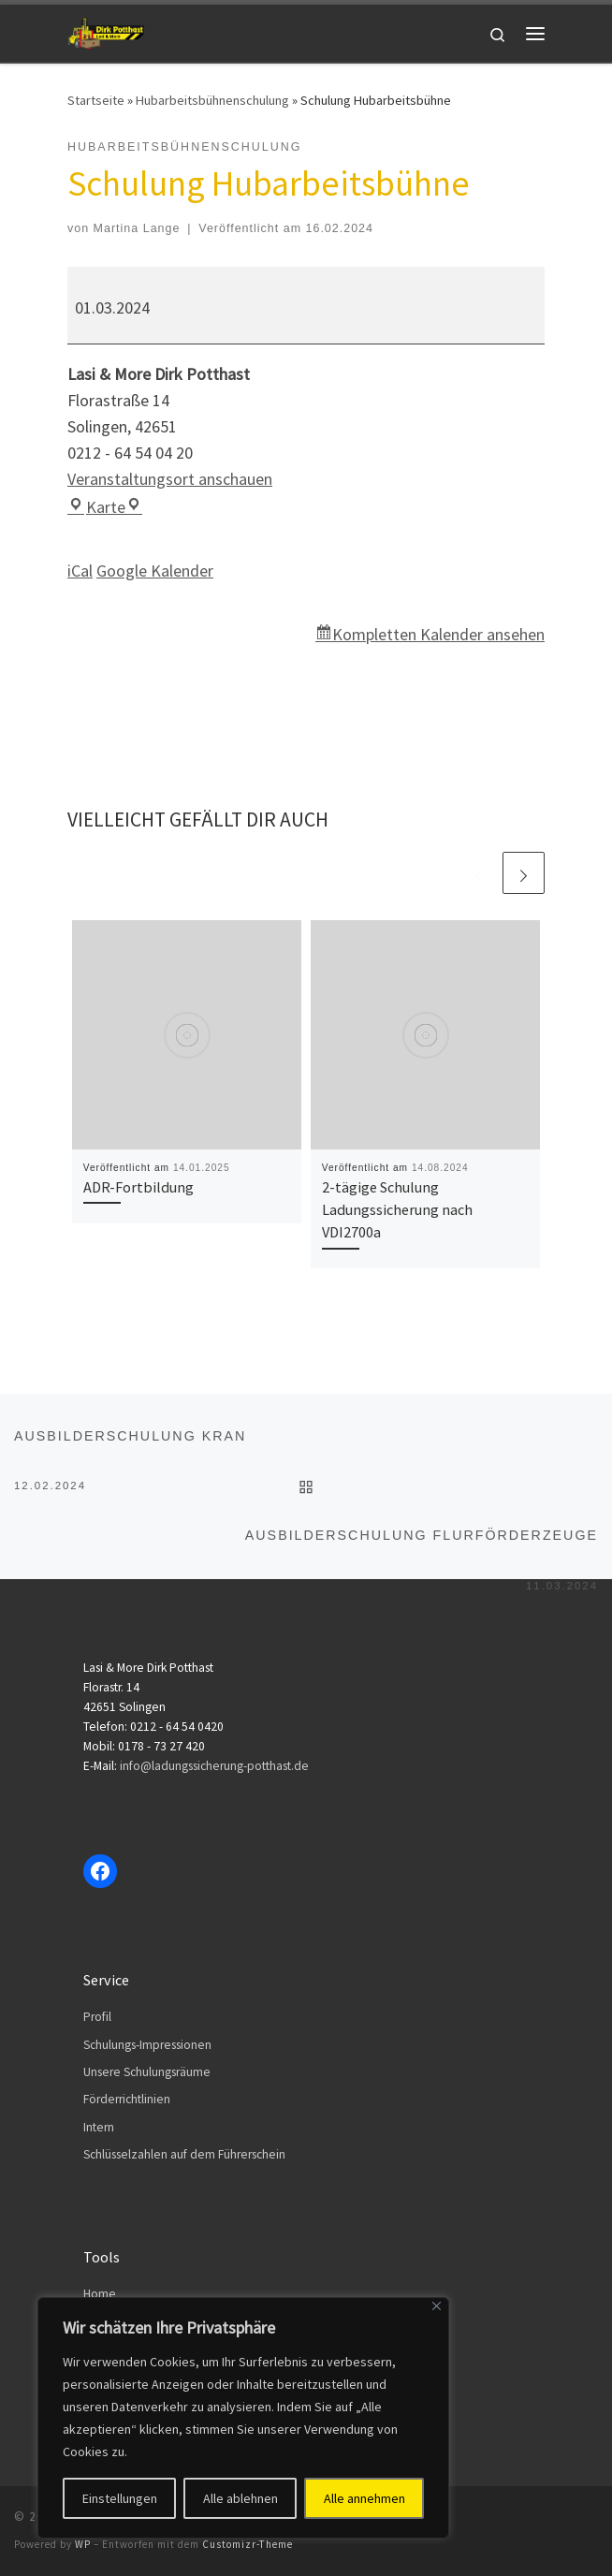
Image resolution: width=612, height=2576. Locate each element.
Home (99, 2294)
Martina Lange (137, 228)
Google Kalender (154, 570)
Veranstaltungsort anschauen (169, 479)
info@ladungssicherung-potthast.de (214, 1766)
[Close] (436, 2306)
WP (83, 2544)
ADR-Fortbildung (138, 1187)
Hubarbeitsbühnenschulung (212, 100)
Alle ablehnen (240, 2498)
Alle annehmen (364, 2498)
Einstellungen (119, 2498)
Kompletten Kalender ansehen (438, 634)
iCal (80, 570)
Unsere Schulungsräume (147, 2072)
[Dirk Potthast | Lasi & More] (105, 31)
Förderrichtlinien (126, 2099)
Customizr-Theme (247, 2544)
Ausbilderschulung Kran (130, 1444)
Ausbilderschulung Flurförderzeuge (421, 1544)
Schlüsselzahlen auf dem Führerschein (184, 2154)
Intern (98, 2127)
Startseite (95, 100)
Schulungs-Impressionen (147, 2045)
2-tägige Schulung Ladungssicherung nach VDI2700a (397, 1210)
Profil (97, 2017)
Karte (104, 507)
